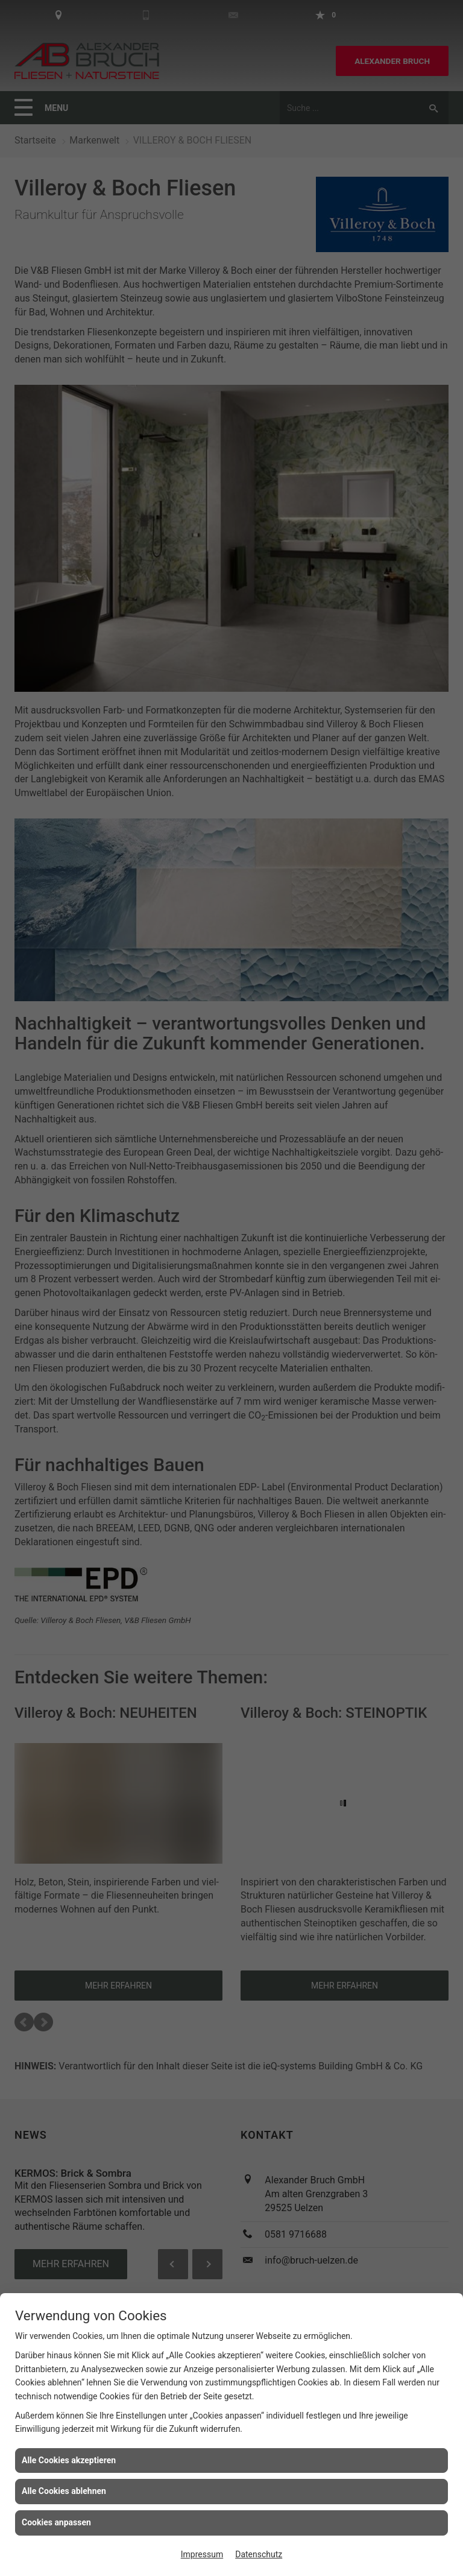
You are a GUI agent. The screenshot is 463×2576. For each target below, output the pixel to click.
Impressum (202, 2554)
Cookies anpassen (56, 2522)
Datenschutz (258, 2554)
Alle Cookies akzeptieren (69, 2460)
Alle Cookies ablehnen (64, 2491)
